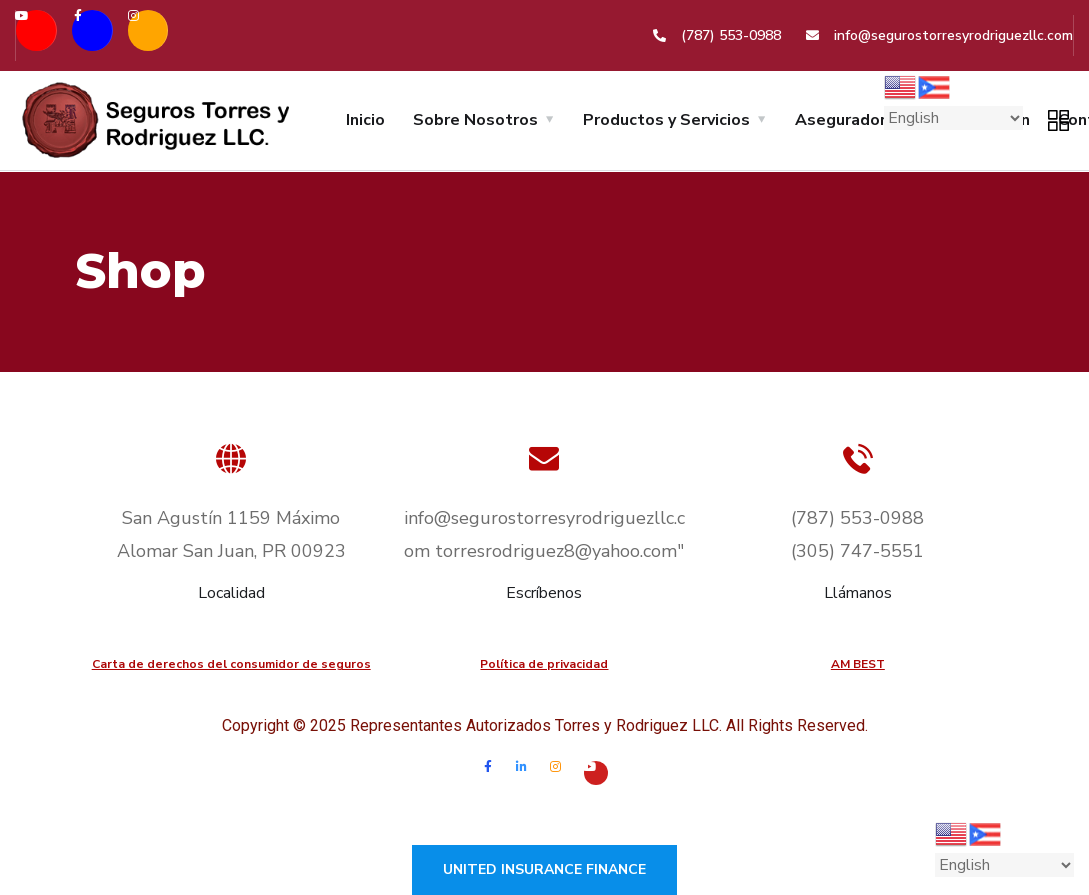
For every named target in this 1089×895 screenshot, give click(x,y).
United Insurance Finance (544, 869)
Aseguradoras (849, 120)
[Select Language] (953, 118)
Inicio (365, 120)
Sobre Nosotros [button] (475, 120)
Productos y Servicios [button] (666, 120)
